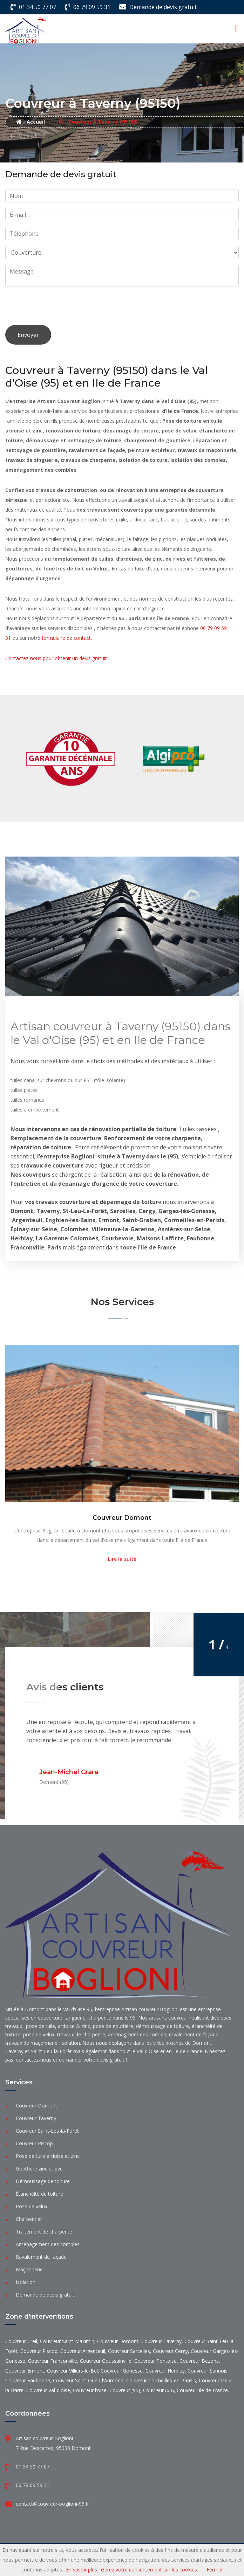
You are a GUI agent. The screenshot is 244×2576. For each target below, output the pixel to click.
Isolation (25, 2282)
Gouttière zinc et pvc (39, 2168)
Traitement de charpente (44, 2231)
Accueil (30, 121)
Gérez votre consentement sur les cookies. (149, 2569)
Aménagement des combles (48, 2244)
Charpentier (29, 2219)
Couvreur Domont (122, 1518)
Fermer (214, 2569)
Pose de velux (31, 2206)
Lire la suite (122, 1559)
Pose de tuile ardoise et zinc (48, 2156)
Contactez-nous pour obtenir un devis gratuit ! (57, 658)
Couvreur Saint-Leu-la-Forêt (47, 2130)
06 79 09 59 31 (91, 7)
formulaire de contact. (67, 638)
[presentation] (58, 305)
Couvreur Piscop (34, 2143)
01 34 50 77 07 (37, 7)
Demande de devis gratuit (163, 7)
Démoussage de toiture (43, 2181)
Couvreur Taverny (36, 2118)
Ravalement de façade (41, 2256)
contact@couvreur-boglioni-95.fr (52, 2503)
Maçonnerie (29, 2269)
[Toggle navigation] (237, 28)
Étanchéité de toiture (39, 2193)
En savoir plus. (82, 2569)
